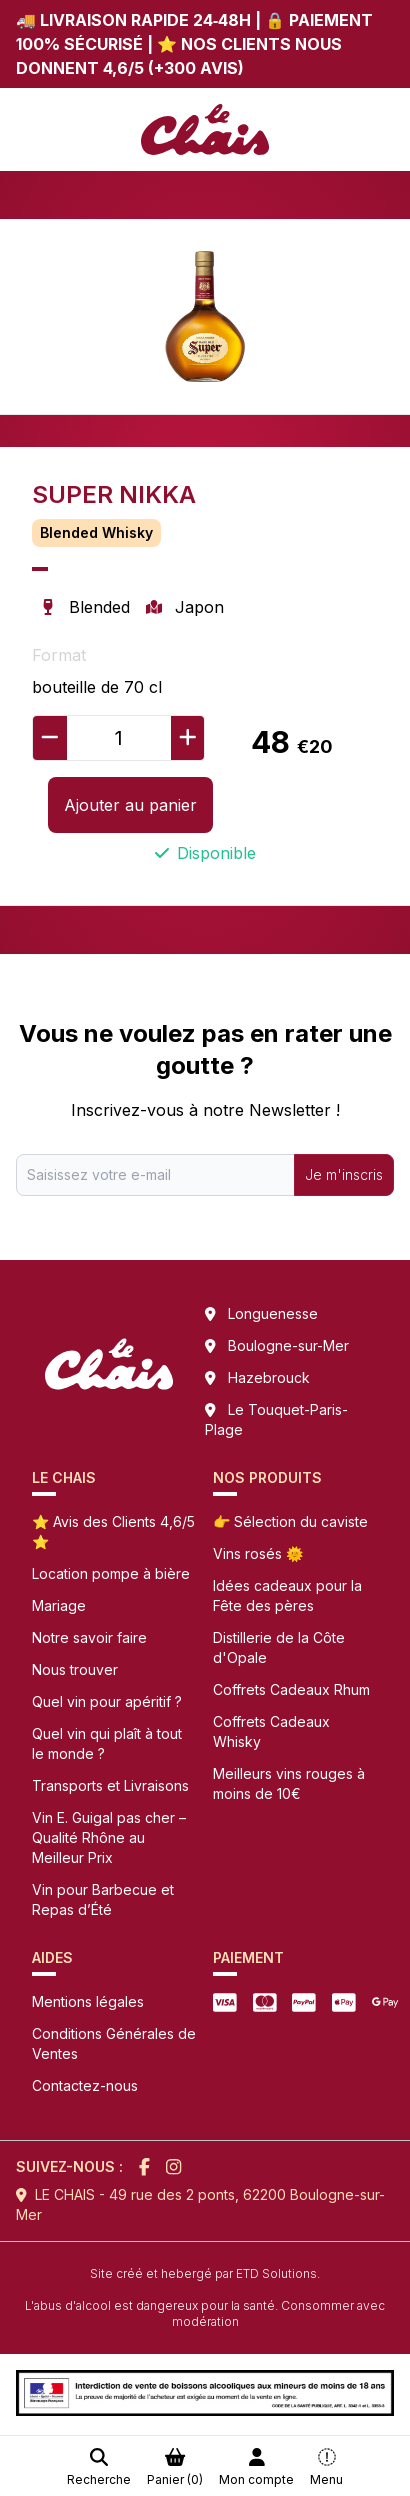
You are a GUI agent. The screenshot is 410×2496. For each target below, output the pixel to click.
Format (59, 655)
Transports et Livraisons (110, 1785)
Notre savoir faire (89, 1637)
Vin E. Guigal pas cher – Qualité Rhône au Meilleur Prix (109, 1837)
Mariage (59, 1605)
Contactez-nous (85, 2085)
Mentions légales (88, 2001)
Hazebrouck (269, 1377)
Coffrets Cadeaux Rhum (291, 1689)
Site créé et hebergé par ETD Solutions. (205, 2273)
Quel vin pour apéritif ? (107, 1701)
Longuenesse (273, 1313)
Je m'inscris (344, 1174)
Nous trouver (75, 1669)
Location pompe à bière (111, 1573)
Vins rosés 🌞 (258, 1553)
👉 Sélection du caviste (290, 1521)
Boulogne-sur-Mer (288, 1345)
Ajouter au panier (130, 805)
